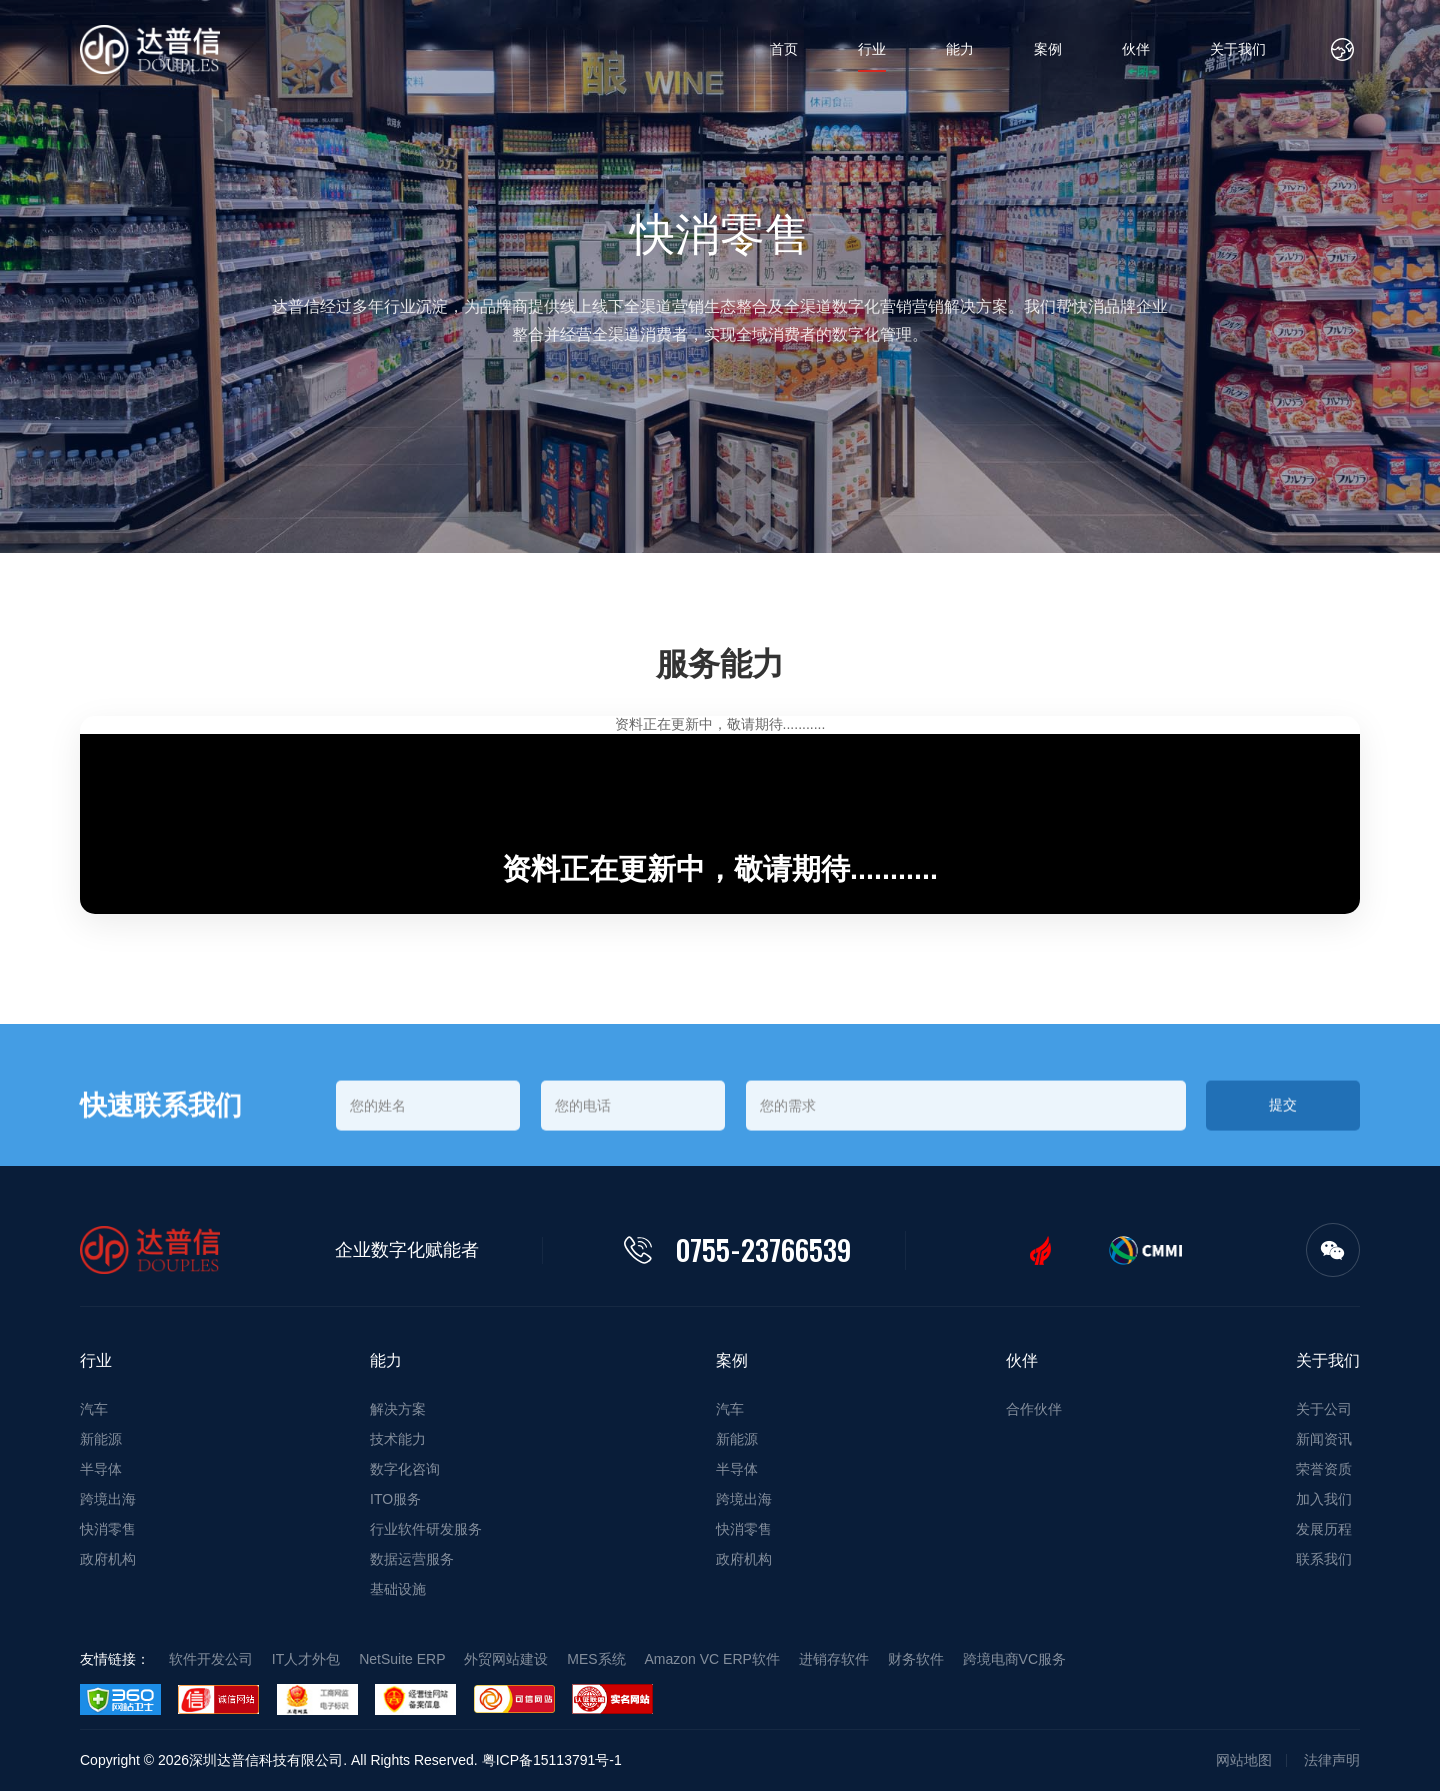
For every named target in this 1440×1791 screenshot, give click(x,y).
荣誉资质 (1324, 1469)
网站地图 (1244, 1760)
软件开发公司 (211, 1659)
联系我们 (1324, 1559)
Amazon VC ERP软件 (712, 1659)
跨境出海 (108, 1499)
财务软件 (916, 1659)
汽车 (94, 1409)
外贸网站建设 (506, 1659)
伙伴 (1136, 49)
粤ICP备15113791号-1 (552, 1760)
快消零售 (108, 1529)
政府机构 (108, 1559)
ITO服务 (395, 1499)
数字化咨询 (405, 1469)
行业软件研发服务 (426, 1529)
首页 (784, 49)
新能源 (101, 1439)
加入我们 (1324, 1499)
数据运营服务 (412, 1559)
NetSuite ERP (402, 1659)
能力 (960, 49)
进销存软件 (834, 1659)
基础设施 (398, 1589)
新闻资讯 (1324, 1439)
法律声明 (1332, 1760)
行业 (872, 49)
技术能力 (398, 1439)
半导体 (101, 1469)
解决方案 (398, 1409)
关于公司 (1324, 1409)
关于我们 (1238, 49)
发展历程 (1324, 1529)
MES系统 (596, 1659)
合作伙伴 (1034, 1409)
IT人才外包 (306, 1659)
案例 (1048, 49)
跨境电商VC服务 (1014, 1659)
